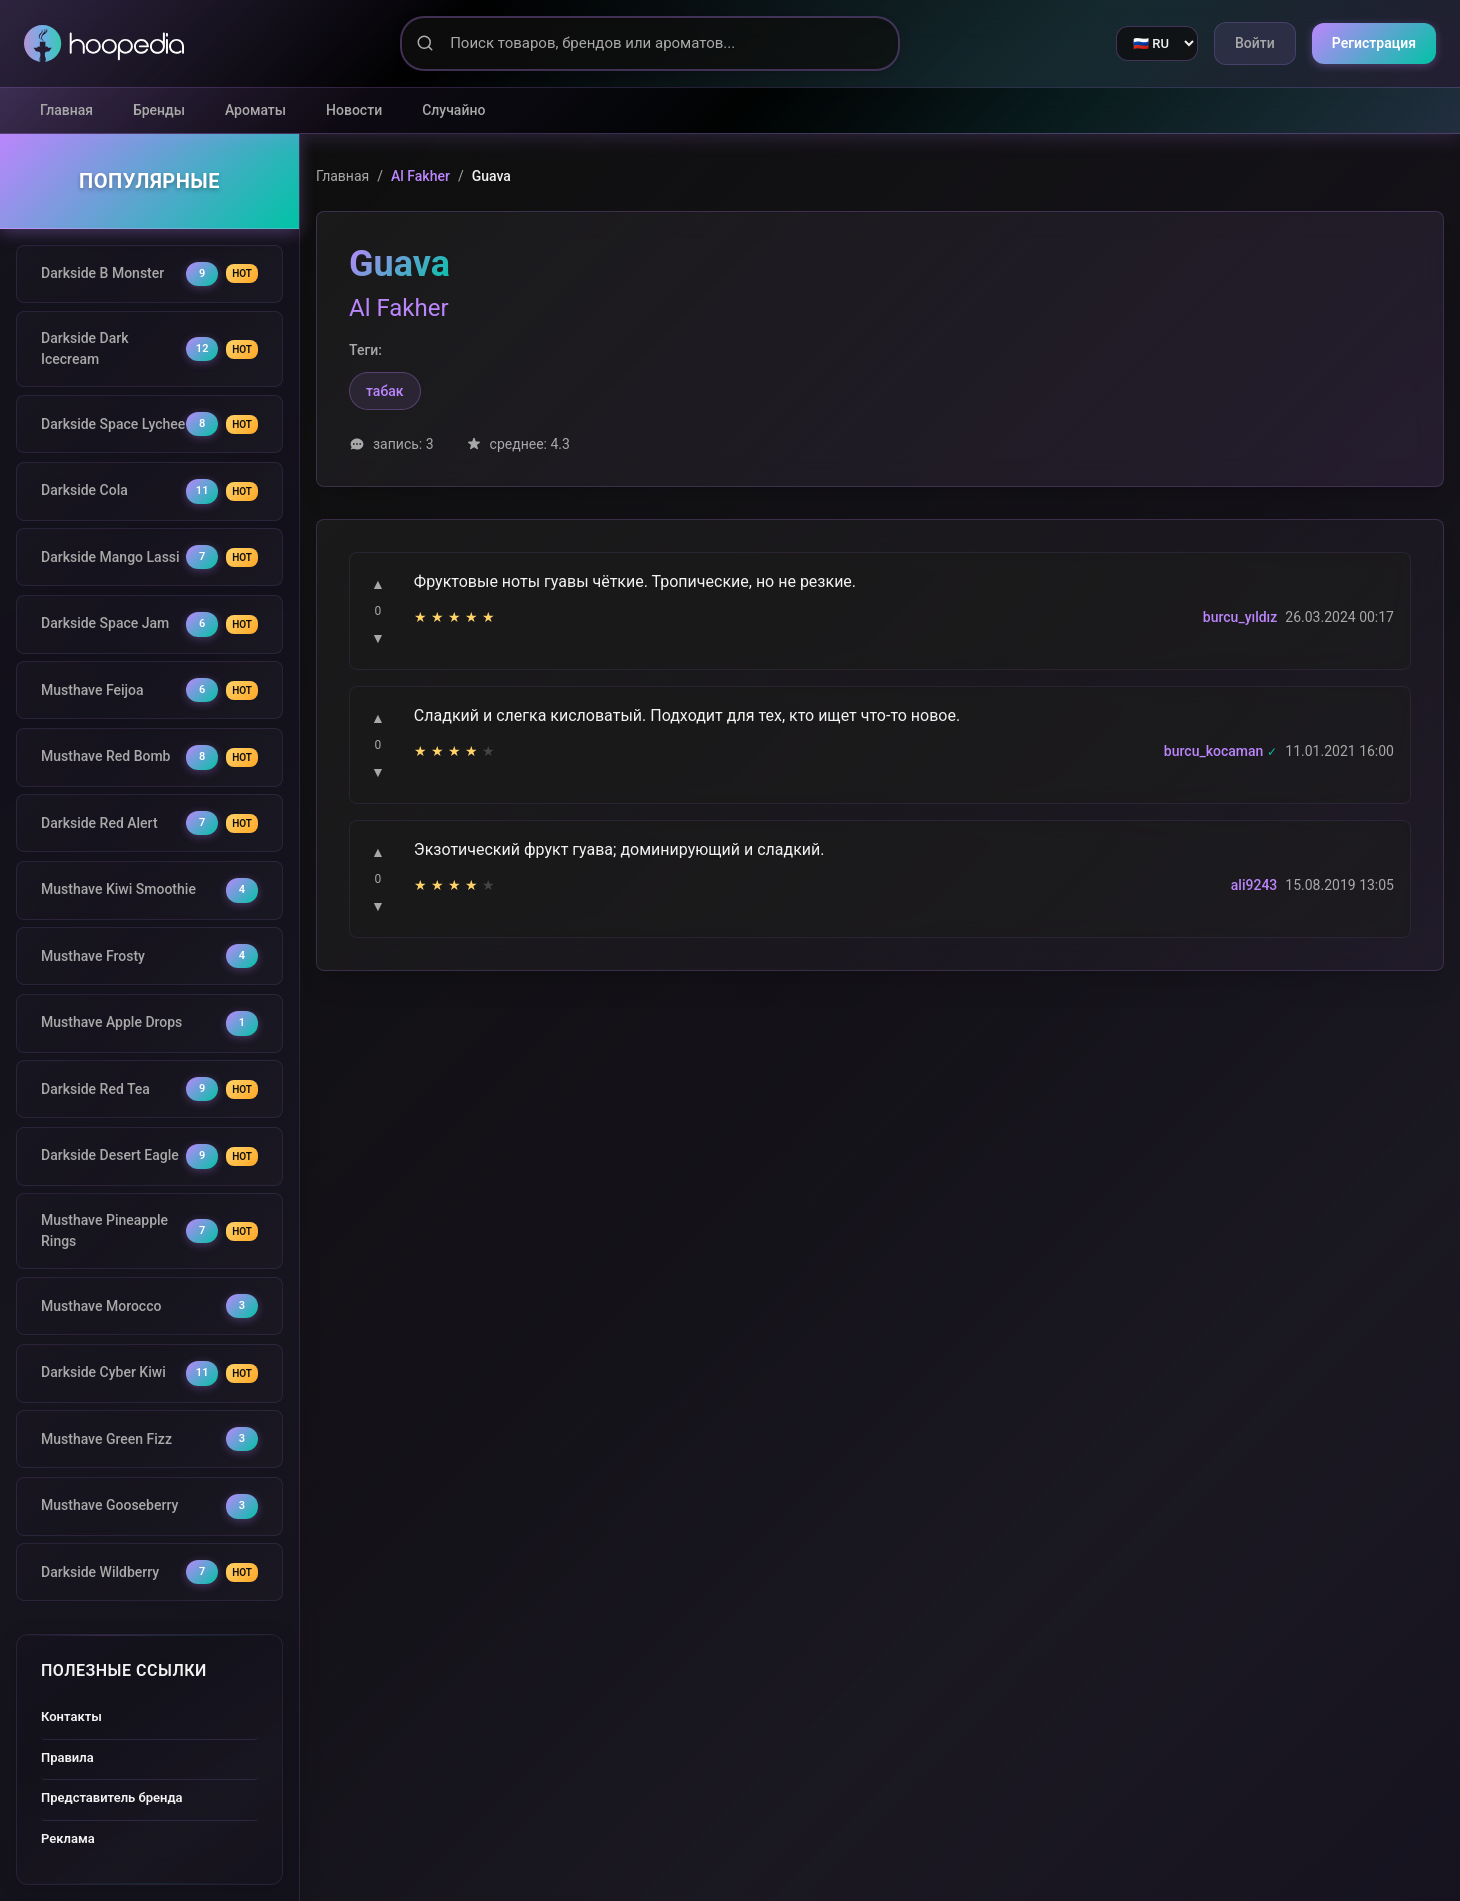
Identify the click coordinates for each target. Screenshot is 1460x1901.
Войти (1255, 43)
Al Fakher (420, 176)
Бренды (159, 110)
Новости (354, 110)
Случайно (453, 110)
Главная (66, 110)
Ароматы (255, 110)
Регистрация (1374, 43)
